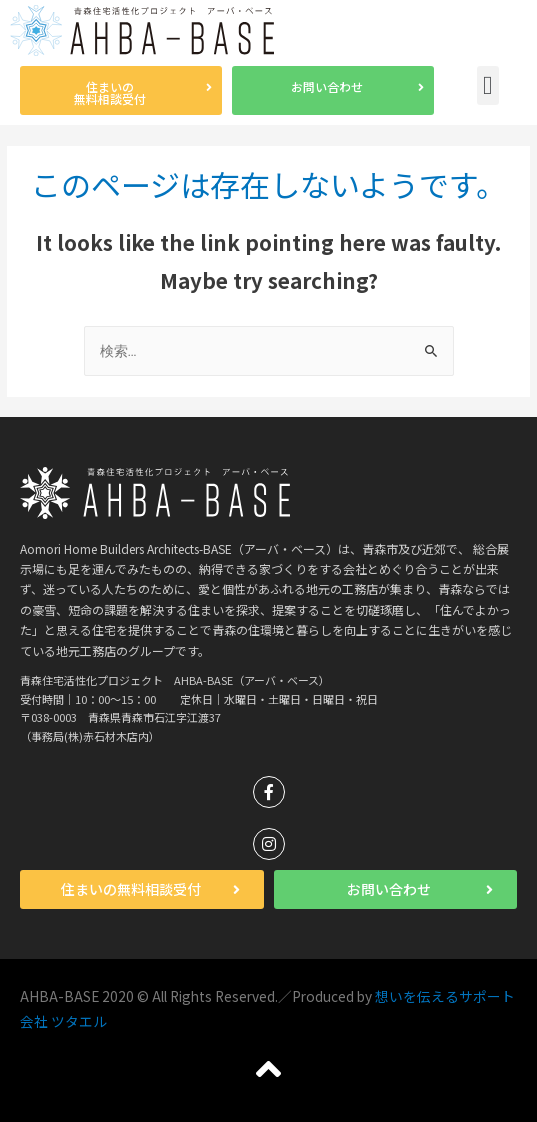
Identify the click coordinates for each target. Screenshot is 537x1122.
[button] (121, 90)
